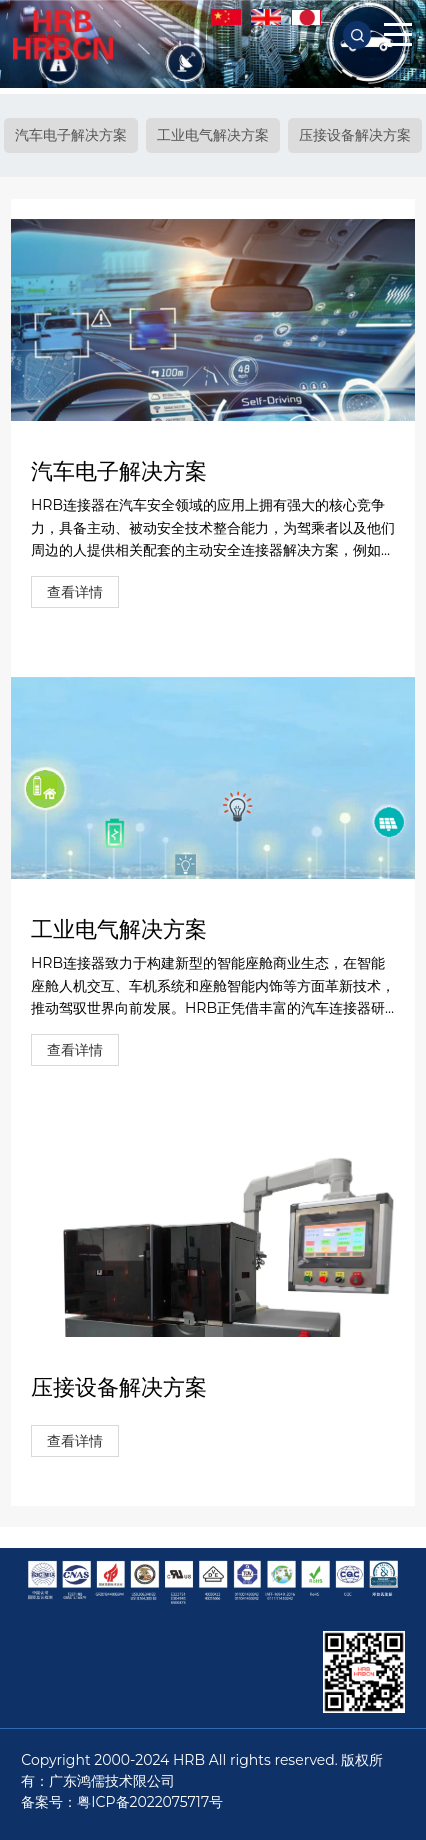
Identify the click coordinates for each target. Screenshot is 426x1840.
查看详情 (75, 592)
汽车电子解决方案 (71, 135)
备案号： (49, 1802)
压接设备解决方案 (355, 135)
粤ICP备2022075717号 (150, 1802)
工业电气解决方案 (213, 135)
